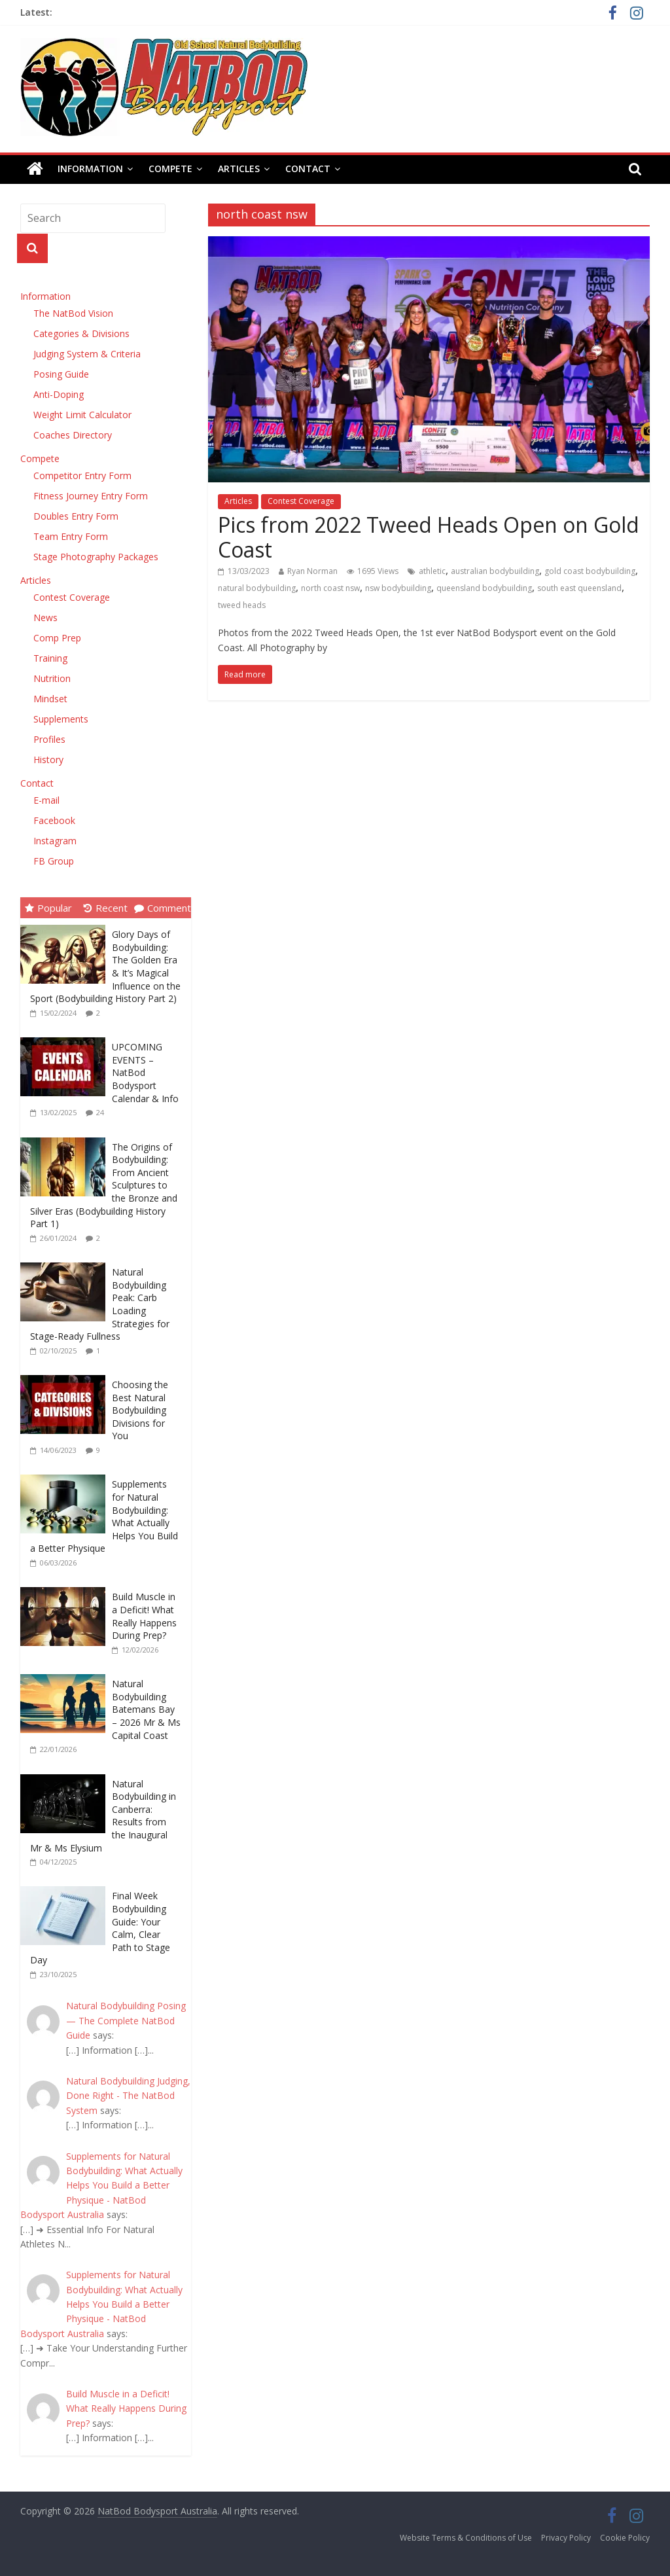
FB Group (53, 861)
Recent (106, 907)
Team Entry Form (70, 536)
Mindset (50, 698)
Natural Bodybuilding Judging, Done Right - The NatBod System (128, 2096)
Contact (307, 168)
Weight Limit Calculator (82, 414)
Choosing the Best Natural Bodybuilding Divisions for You (140, 1410)
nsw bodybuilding (398, 588)
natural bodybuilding (257, 588)
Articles (239, 168)
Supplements (60, 719)
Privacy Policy (566, 2537)
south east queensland (579, 588)
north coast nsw (330, 588)
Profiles (49, 739)
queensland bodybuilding (484, 588)
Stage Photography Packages (95, 556)
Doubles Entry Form (75, 516)
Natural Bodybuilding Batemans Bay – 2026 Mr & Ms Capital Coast (146, 1709)
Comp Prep (57, 638)
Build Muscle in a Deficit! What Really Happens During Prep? (144, 1615)
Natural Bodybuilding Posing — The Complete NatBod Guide (126, 2020)
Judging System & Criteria (87, 354)
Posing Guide (61, 374)
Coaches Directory (72, 435)
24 (100, 1112)
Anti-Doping (58, 394)
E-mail (46, 800)
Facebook (54, 820)
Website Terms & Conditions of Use (466, 2537)
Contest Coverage (301, 501)
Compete (170, 168)
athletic (432, 571)
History (48, 759)
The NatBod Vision (73, 313)
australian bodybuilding (495, 571)
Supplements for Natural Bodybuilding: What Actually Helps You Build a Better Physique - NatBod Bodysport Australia (101, 2185)
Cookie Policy (625, 2537)
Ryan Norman (312, 571)
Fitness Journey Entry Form (90, 496)
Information (90, 168)
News (45, 617)
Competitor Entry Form (82, 475)
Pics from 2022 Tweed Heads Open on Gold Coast (428, 537)
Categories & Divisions (81, 333)
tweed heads (242, 605)
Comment (162, 907)
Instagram (55, 840)
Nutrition (52, 678)
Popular (48, 907)
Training (50, 658)
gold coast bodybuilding (589, 571)
